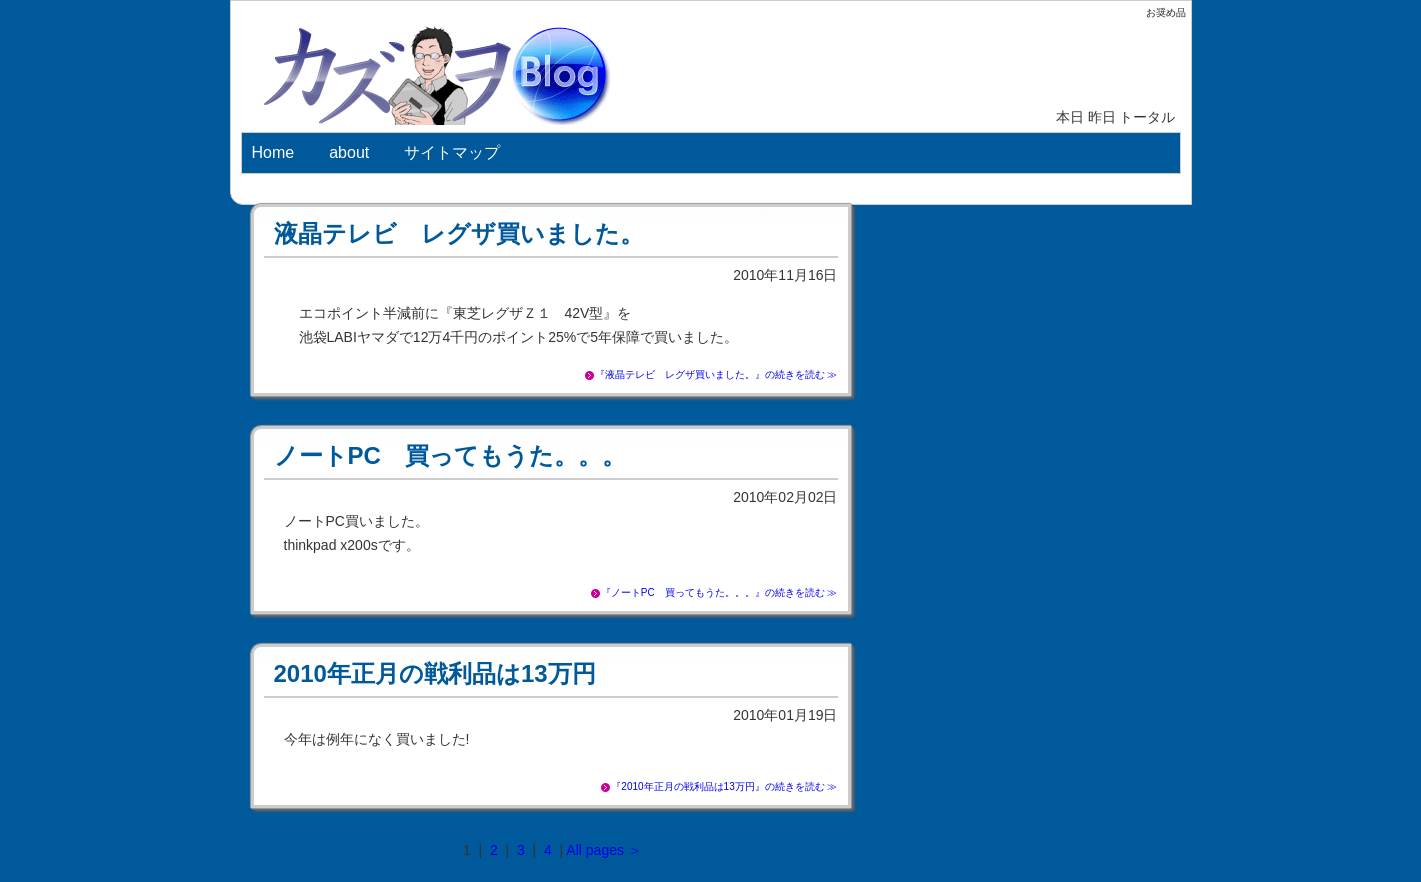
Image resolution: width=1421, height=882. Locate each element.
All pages (595, 850)
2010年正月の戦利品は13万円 (435, 673)
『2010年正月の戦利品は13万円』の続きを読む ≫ (724, 786)
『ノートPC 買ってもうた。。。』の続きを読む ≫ (719, 592)
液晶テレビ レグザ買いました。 (459, 233)
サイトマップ (452, 152)
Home (273, 152)
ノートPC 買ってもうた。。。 (450, 455)
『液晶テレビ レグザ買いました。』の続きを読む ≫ (716, 374)
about (349, 152)
